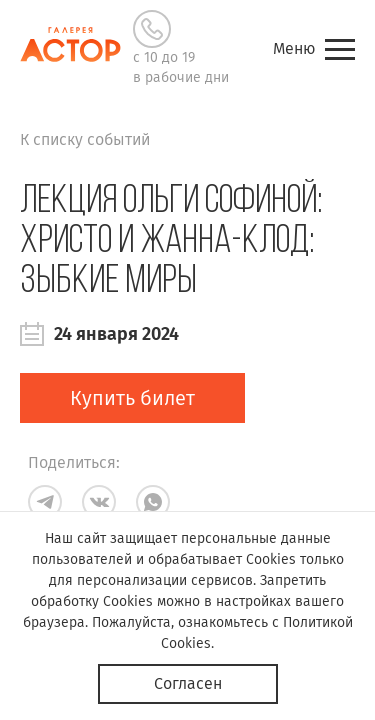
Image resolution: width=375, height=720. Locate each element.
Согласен (188, 683)
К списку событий (85, 139)
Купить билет (132, 398)
